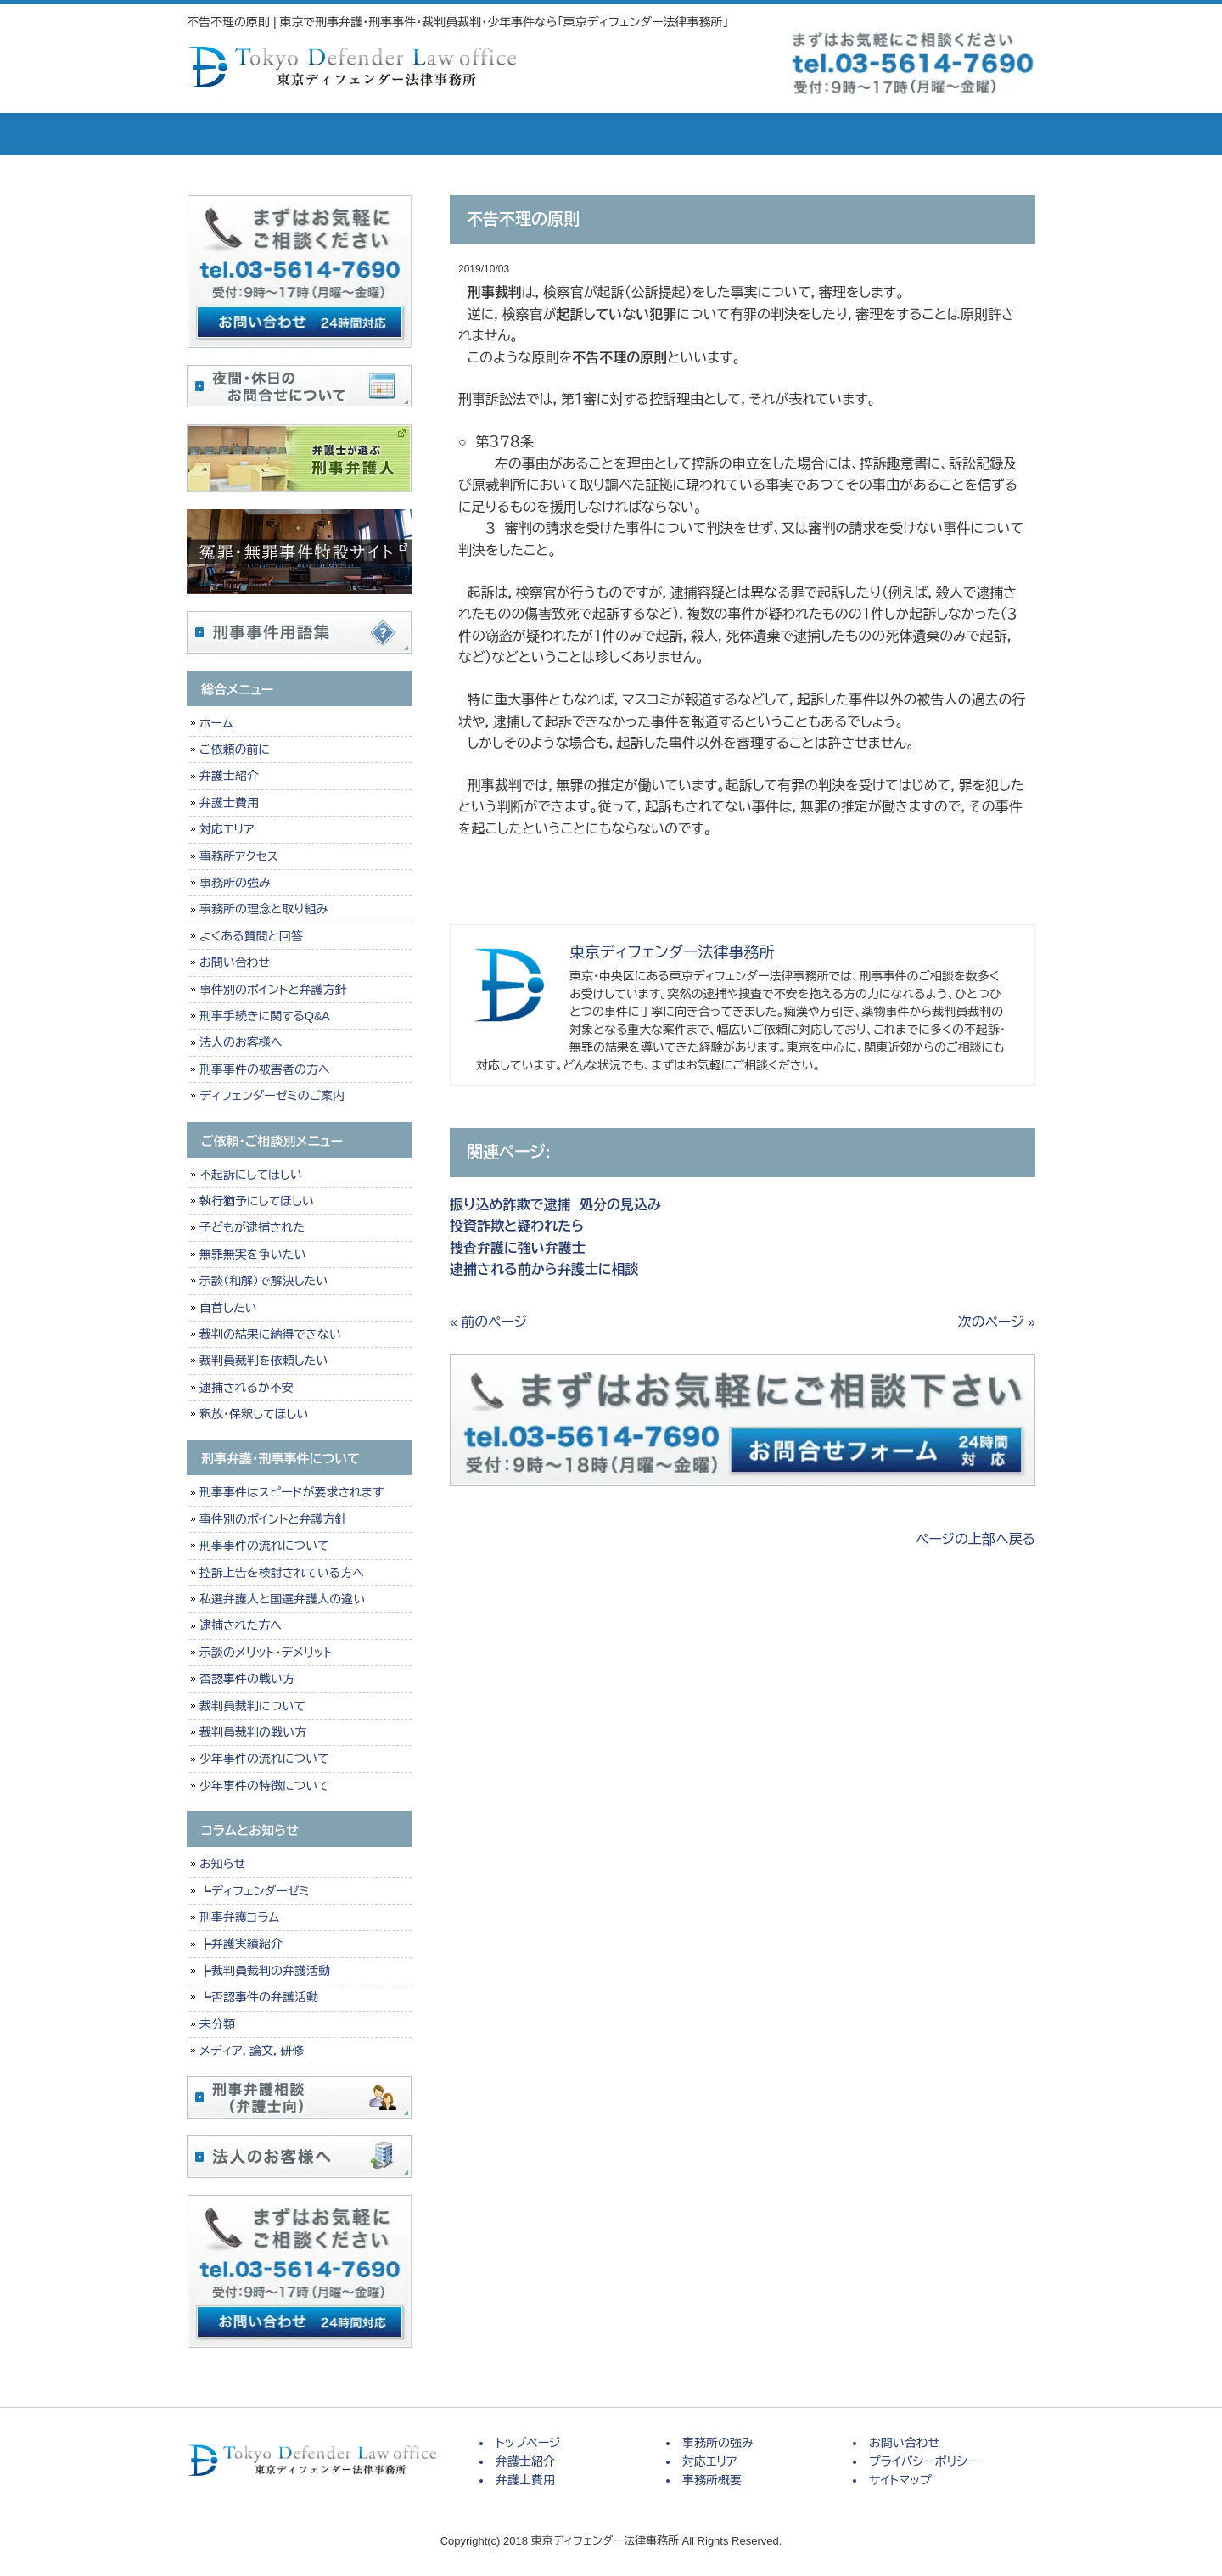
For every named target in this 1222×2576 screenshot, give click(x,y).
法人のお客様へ (240, 1042)
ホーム (216, 723)
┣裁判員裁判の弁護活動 (264, 1971)
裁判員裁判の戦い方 (252, 1732)
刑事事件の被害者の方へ (264, 1069)
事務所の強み (602, 134)
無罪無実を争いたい (252, 1254)
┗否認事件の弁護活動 (258, 1997)
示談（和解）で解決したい (263, 1281)
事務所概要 (840, 134)
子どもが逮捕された (252, 1227)
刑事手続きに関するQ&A (264, 1016)
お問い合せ (967, 134)
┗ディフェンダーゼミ (254, 1891)
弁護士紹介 (365, 134)
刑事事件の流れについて (264, 1545)
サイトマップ (900, 2480)
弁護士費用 (483, 134)
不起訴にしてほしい (250, 1174)
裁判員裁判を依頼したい (263, 1360)
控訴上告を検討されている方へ (281, 1573)
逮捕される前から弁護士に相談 (544, 1269)
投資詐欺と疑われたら (521, 1226)
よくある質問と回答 (251, 936)
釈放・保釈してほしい (253, 1414)
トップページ (246, 134)
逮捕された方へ (240, 1625)
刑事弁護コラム (239, 1917)
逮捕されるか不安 (246, 1388)
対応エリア (721, 134)
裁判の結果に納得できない (270, 1334)
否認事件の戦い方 (246, 1679)
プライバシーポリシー (923, 2461)
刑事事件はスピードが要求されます (291, 1492)
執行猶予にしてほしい (256, 1201)
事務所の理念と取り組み (263, 909)
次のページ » (996, 1322)
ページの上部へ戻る (975, 1539)
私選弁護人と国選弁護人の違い (282, 1599)
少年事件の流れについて (264, 1758)
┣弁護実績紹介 (241, 1943)
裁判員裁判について (252, 1706)
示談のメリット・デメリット (266, 1652)
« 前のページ (488, 1322)
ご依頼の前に (234, 749)
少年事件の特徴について (264, 1786)
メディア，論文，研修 (251, 2050)
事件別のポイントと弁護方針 (272, 989)
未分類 (217, 2024)
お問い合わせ (234, 962)
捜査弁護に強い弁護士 (518, 1248)
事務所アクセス (238, 856)
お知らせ (222, 1864)
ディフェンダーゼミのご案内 (272, 1096)
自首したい (228, 1308)
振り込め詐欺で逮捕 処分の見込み (555, 1205)
